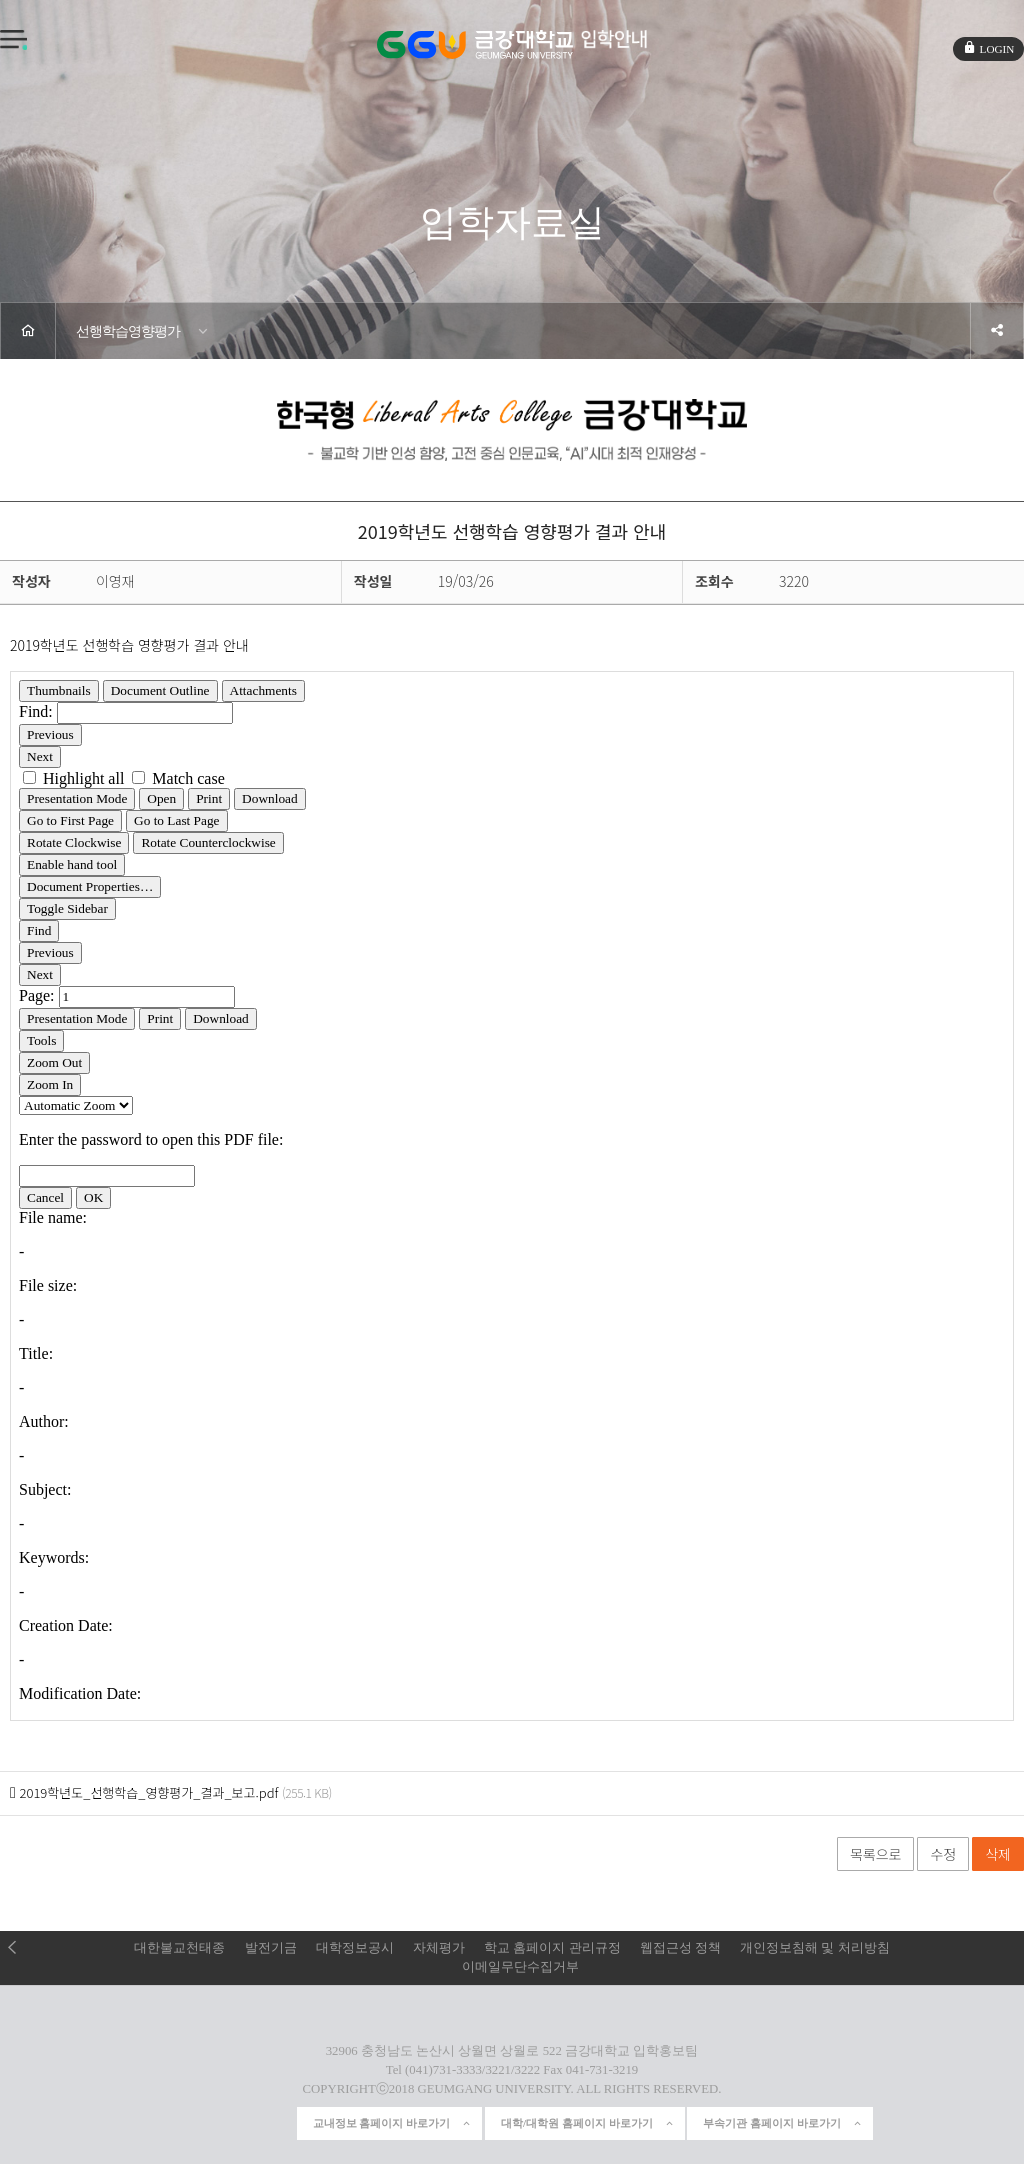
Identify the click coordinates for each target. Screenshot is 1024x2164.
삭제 (998, 1854)
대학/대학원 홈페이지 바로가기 (588, 2123)
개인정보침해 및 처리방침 (814, 1948)
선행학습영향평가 (128, 331)
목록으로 (876, 1854)
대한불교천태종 (179, 1948)
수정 (943, 1854)
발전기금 (271, 1948)
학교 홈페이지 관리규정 (552, 1948)
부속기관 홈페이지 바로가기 (783, 2123)
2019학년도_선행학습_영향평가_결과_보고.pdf (148, 1792)
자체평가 (439, 1948)
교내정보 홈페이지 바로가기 (393, 2123)
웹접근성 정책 (680, 1948)
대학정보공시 (355, 1948)
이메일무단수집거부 (520, 1967)
